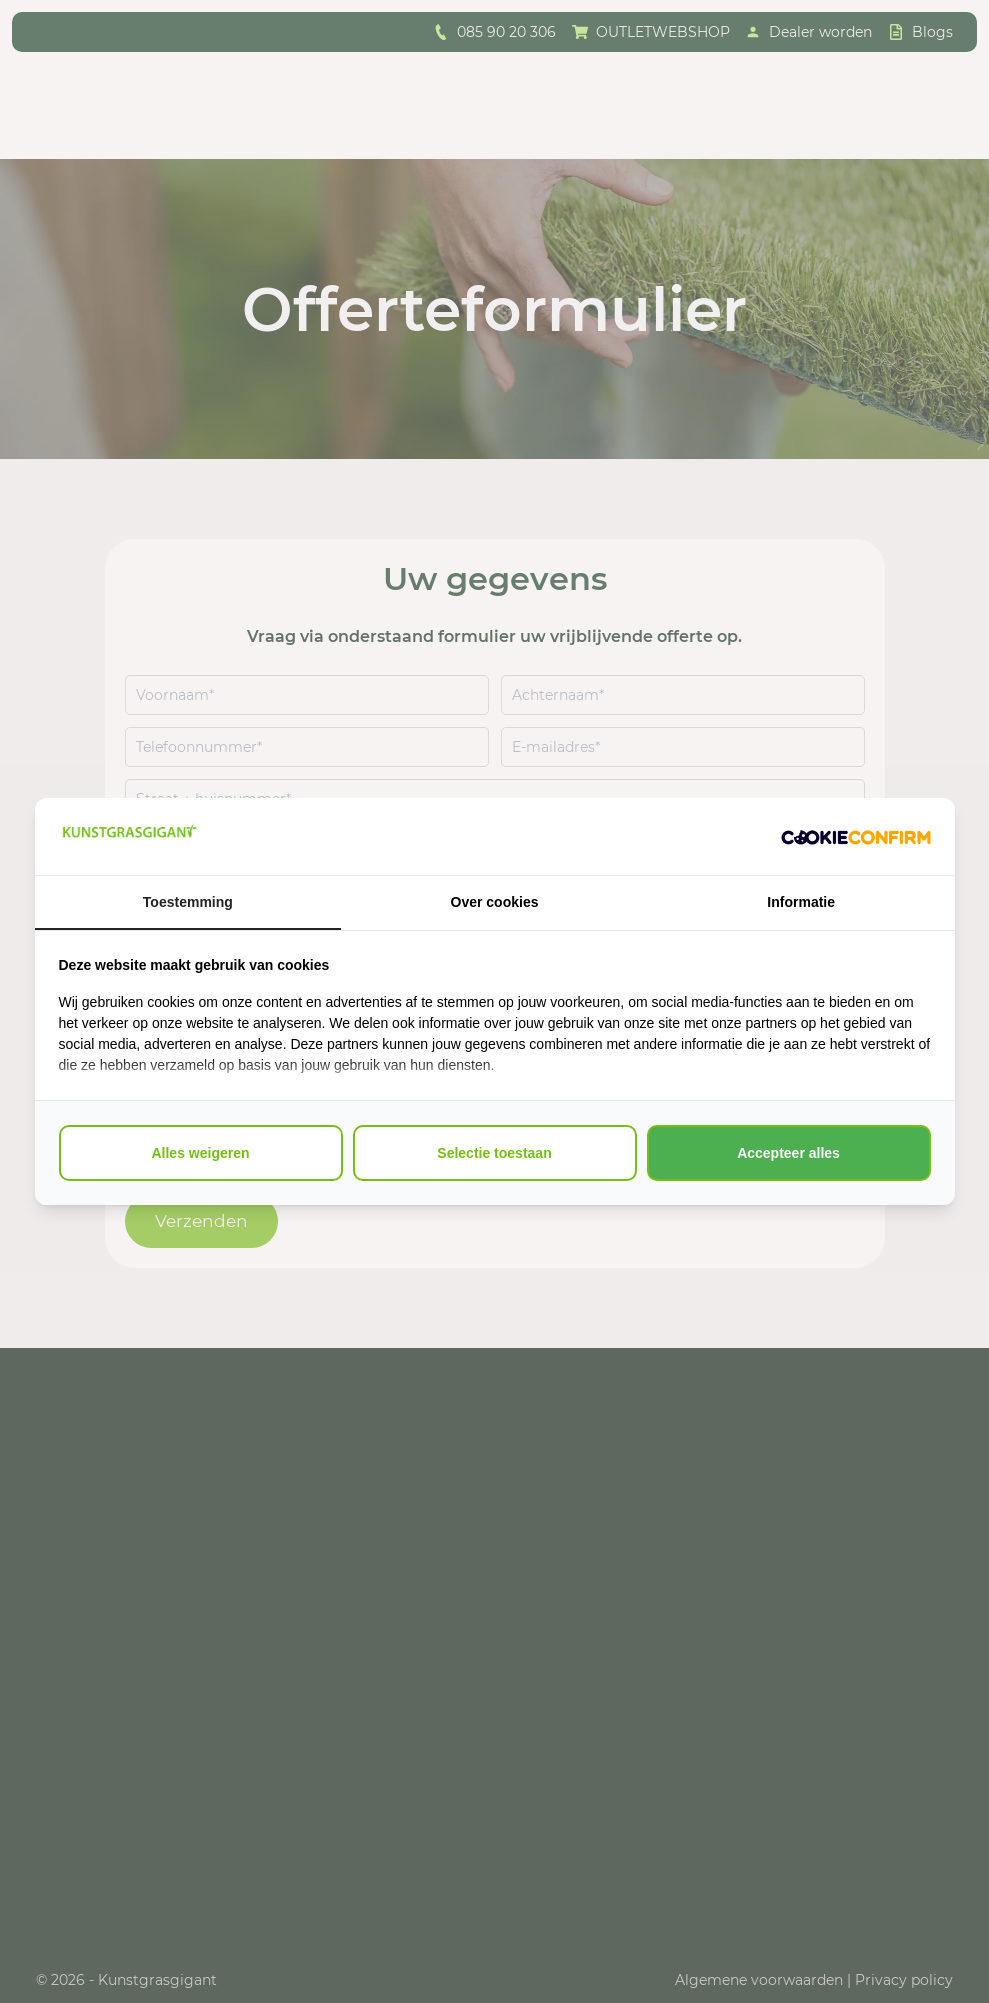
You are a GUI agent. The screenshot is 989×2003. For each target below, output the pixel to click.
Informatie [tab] (801, 902)
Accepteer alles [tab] (788, 1153)
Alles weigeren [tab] (200, 1153)
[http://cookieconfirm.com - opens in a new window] (856, 837)
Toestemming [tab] (188, 902)
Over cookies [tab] (495, 902)
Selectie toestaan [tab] (494, 1153)
